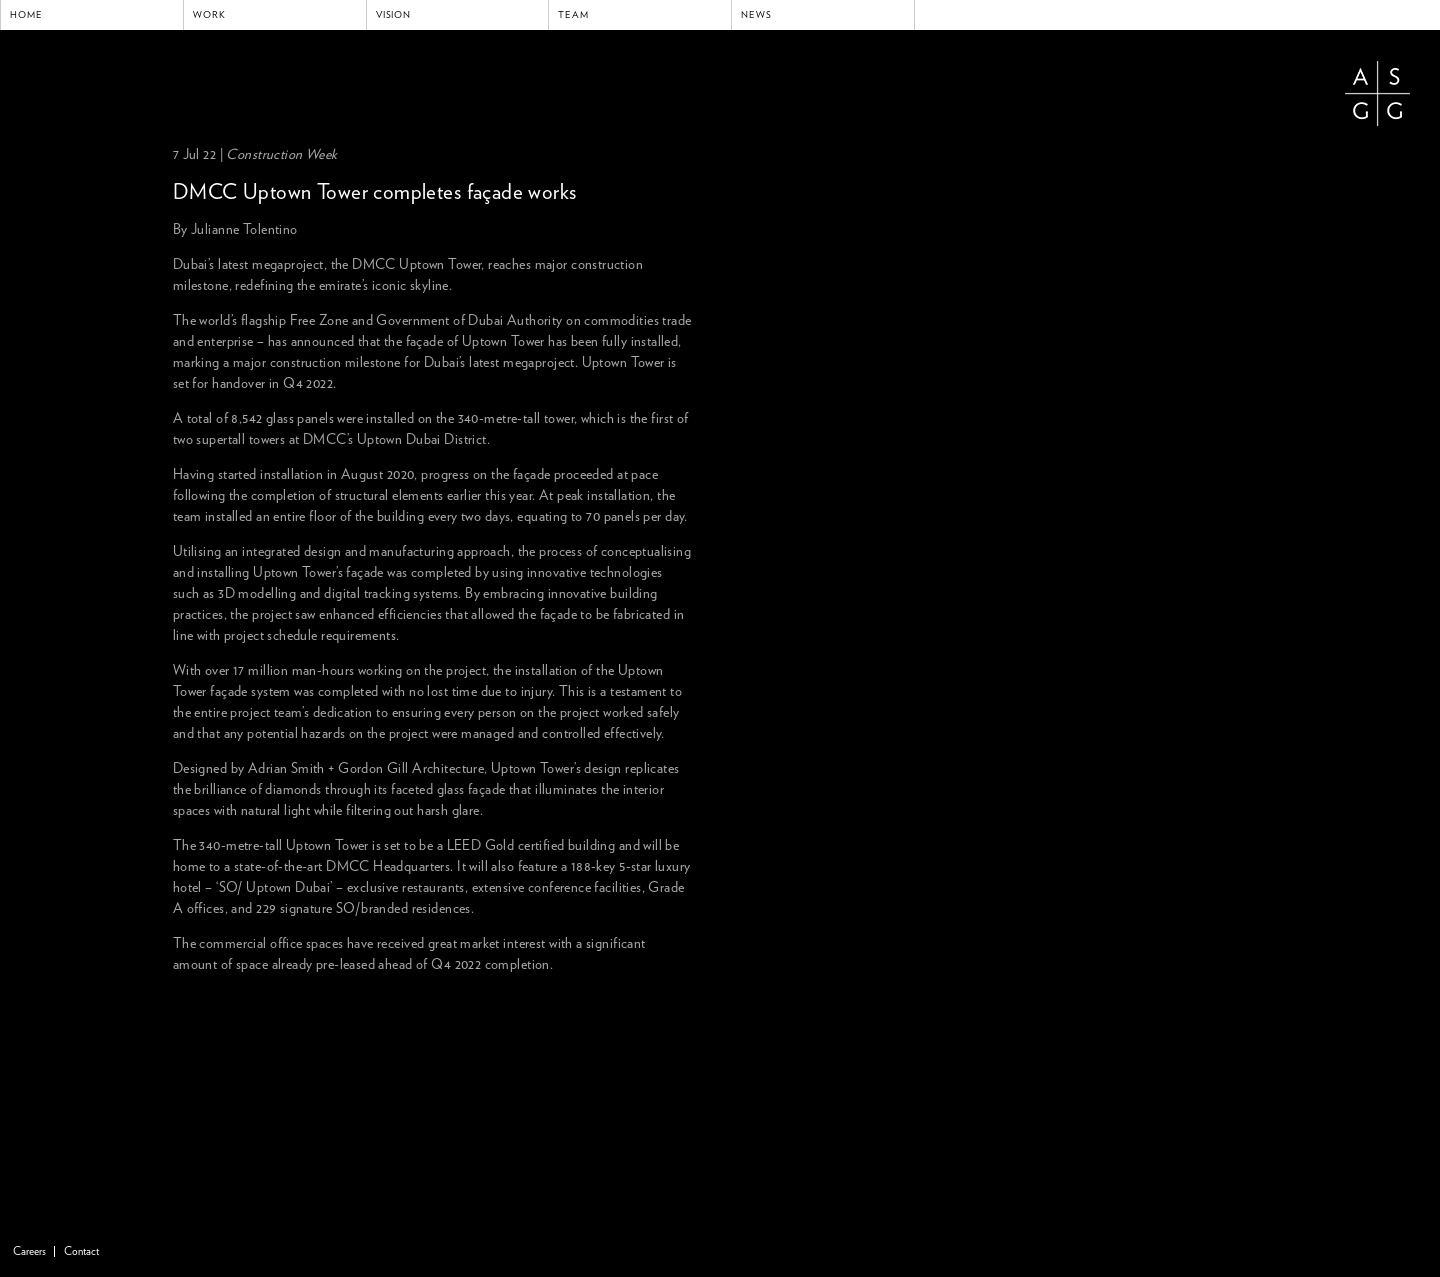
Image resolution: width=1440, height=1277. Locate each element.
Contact (81, 1251)
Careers (29, 1251)
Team (573, 15)
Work (209, 15)
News (756, 15)
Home (26, 15)
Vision (394, 15)
